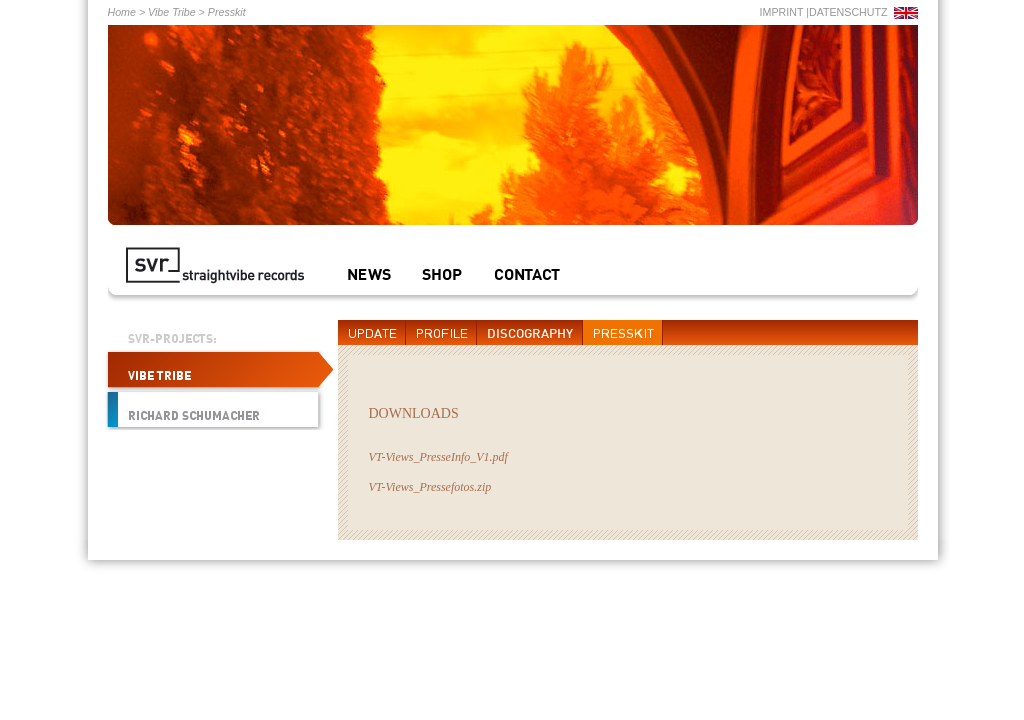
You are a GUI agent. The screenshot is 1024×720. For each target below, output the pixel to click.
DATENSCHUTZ (848, 12)
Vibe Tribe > (175, 12)
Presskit (227, 12)
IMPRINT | (784, 12)
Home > (127, 12)
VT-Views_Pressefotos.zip (430, 487)
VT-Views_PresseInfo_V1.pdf (438, 457)
